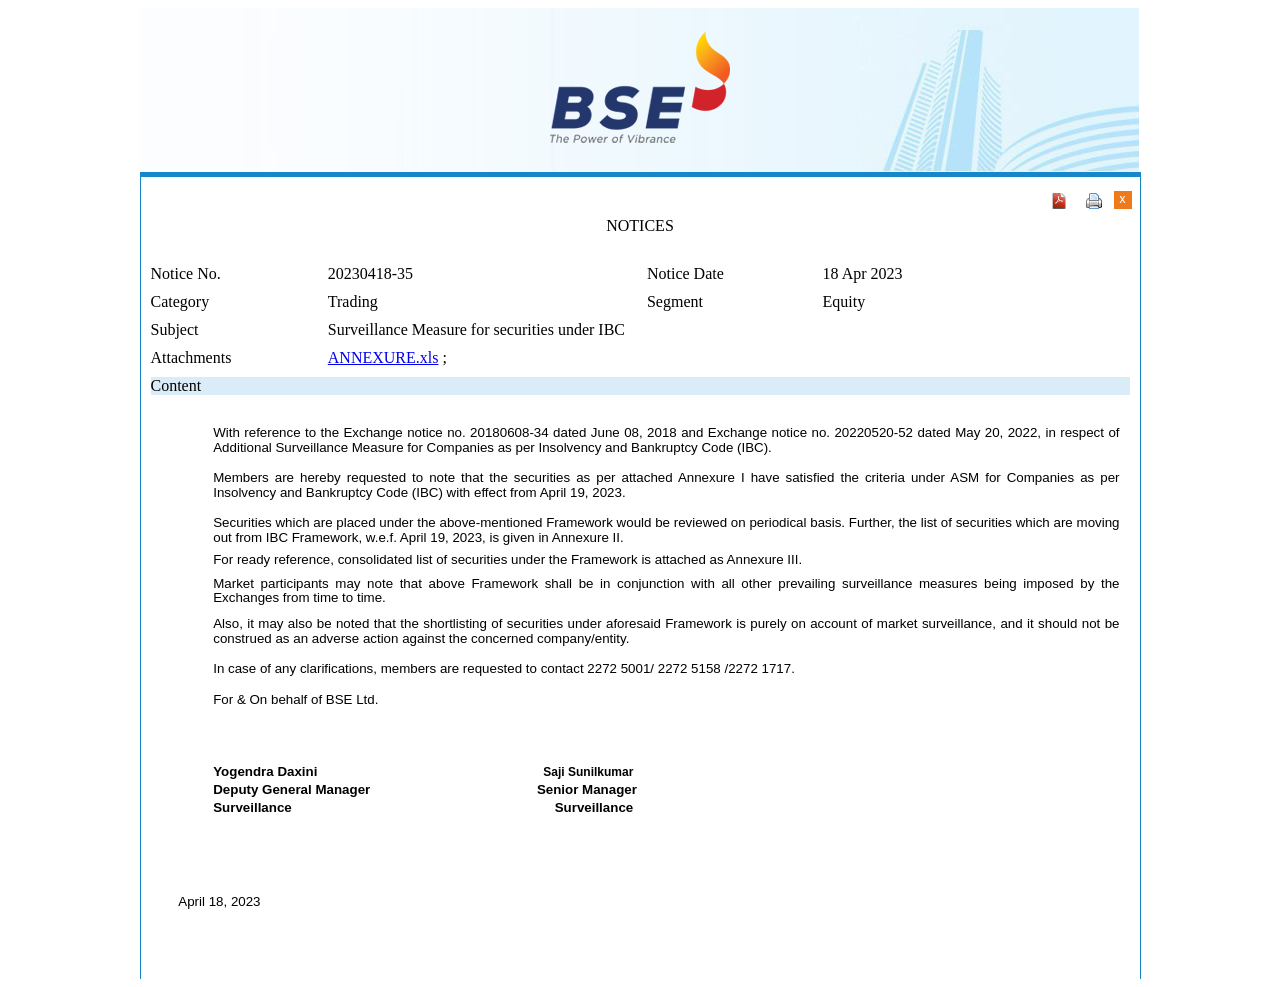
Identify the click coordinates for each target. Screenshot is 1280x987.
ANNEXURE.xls (383, 357)
